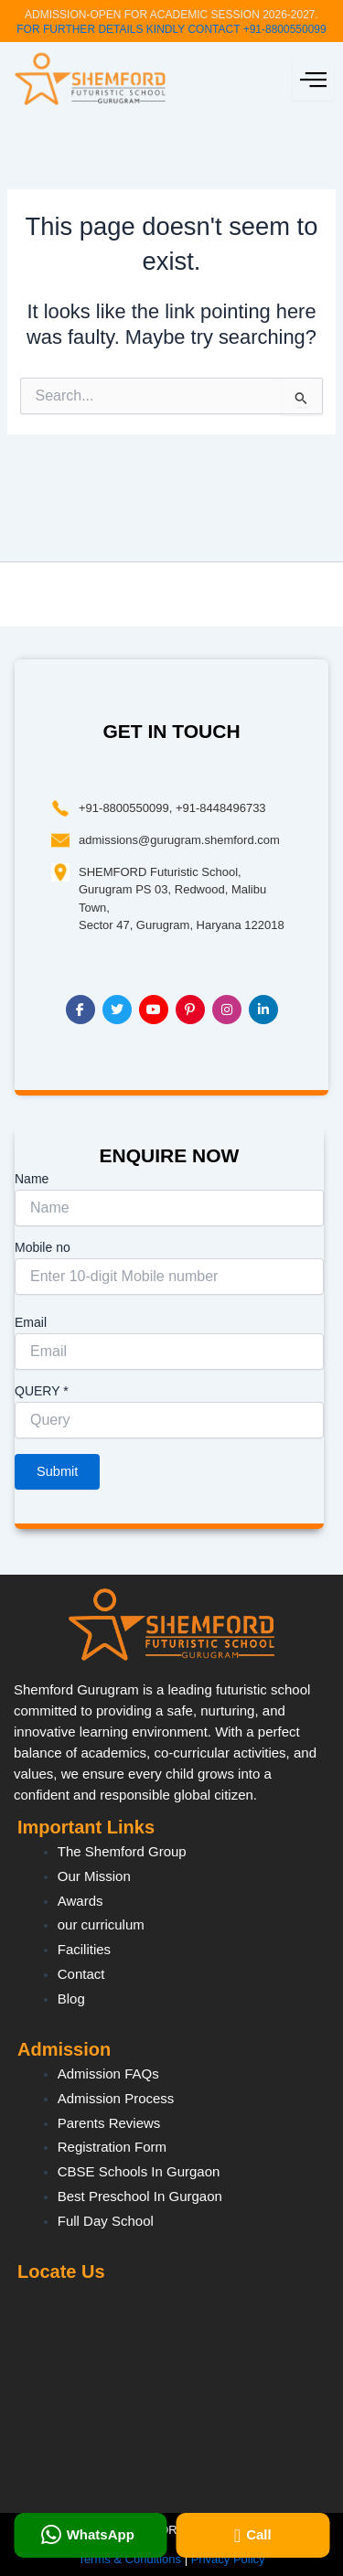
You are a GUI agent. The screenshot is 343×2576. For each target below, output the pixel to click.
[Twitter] (117, 1009)
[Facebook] (80, 1009)
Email (31, 1322)
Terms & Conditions (129, 2559)
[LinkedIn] (263, 1009)
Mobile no (42, 1247)
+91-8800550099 (124, 808)
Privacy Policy (228, 2559)
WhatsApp (87, 2535)
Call (253, 2536)
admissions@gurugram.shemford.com (179, 840)
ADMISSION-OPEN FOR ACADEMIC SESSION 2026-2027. (171, 14)
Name (31, 1178)
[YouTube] (153, 1009)
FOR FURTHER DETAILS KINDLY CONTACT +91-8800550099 (171, 29)
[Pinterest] (190, 1009)
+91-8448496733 (221, 808)
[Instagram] (226, 1009)
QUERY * (42, 1391)
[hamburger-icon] (313, 80)
